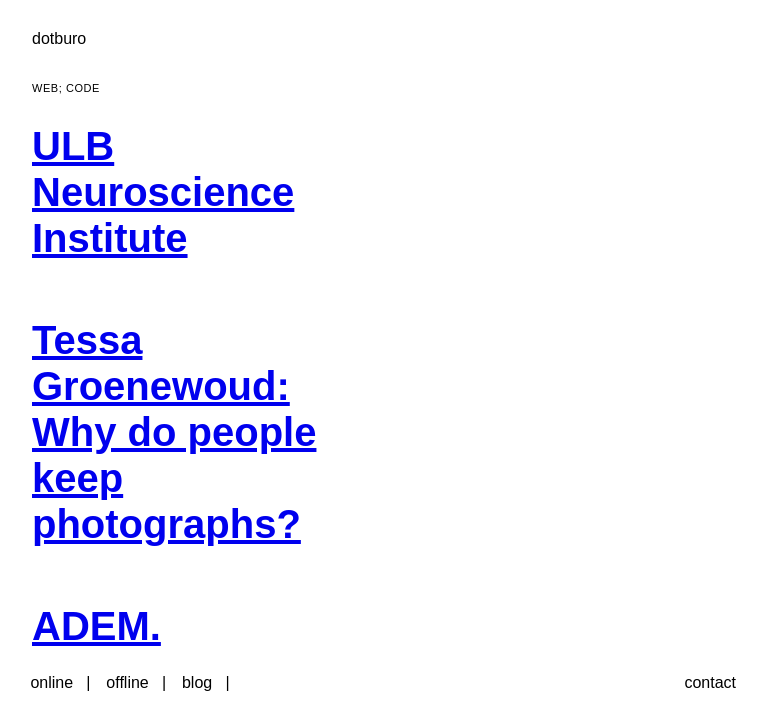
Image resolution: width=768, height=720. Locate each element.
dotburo (59, 38)
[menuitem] (207, 204)
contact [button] (710, 682)
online (51, 682)
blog (197, 682)
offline (127, 682)
